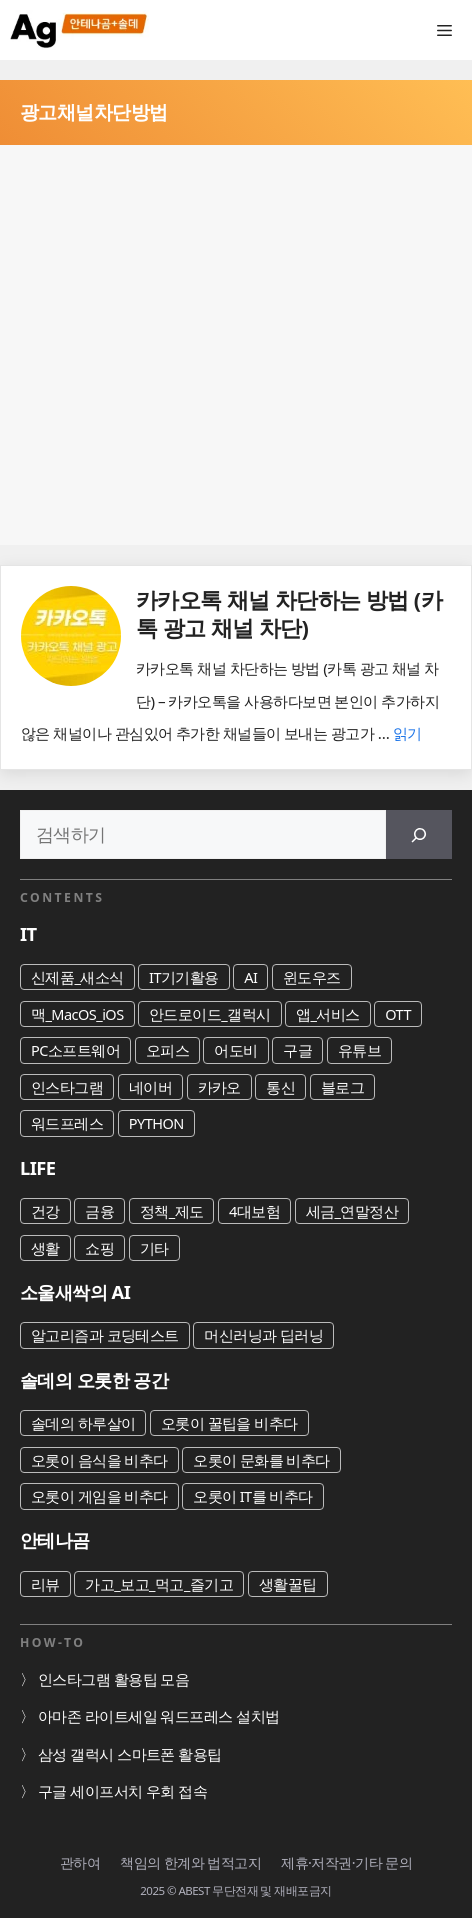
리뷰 (45, 1584)
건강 (45, 1211)
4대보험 (254, 1211)
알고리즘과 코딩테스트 (105, 1335)
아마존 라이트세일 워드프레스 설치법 (159, 1716)
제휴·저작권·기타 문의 (346, 1862)
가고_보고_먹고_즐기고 (159, 1584)
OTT (398, 1014)
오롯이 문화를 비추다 (261, 1460)
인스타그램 (67, 1087)
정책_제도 (172, 1211)
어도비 (235, 1050)
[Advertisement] (236, 345)
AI (250, 977)
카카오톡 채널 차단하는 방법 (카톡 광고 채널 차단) (289, 613)
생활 (45, 1248)
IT (28, 933)
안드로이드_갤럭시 (210, 1014)
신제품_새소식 (77, 977)
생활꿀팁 (288, 1584)
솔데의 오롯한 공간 (94, 1379)
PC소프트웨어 (75, 1050)
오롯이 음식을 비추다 (99, 1460)
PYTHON (156, 1123)
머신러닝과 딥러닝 (263, 1335)
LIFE (38, 1167)
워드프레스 (67, 1123)
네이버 (150, 1087)
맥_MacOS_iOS (77, 1014)
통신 (280, 1087)
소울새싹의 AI (75, 1291)
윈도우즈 (312, 977)
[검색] (419, 834)
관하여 (80, 1862)
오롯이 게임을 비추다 (99, 1496)
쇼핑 (99, 1248)
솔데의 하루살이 (83, 1423)
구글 (297, 1050)
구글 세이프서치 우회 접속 (122, 1791)
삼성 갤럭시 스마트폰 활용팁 (130, 1754)
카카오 (219, 1087)
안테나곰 (55, 1539)
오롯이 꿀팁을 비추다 (229, 1423)
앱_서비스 (328, 1014)
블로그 (342, 1087)
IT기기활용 (184, 977)
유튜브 (359, 1050)
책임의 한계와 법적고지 (190, 1862)
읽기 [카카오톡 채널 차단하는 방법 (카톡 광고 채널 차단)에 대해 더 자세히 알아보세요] (407, 733)
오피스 (167, 1050)
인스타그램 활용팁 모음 (113, 1679)
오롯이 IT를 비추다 (253, 1496)
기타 (154, 1248)
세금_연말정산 (352, 1211)
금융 (99, 1211)
